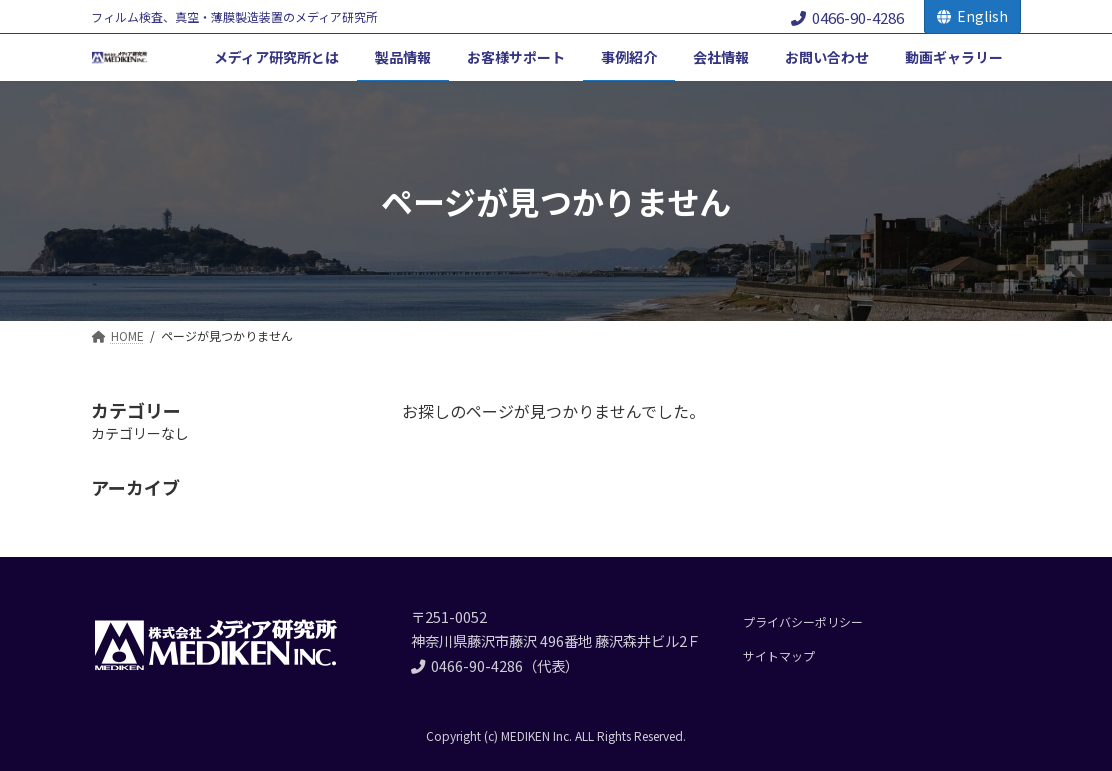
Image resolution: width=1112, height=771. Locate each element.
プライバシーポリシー (803, 621)
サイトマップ (779, 655)
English (972, 16)
